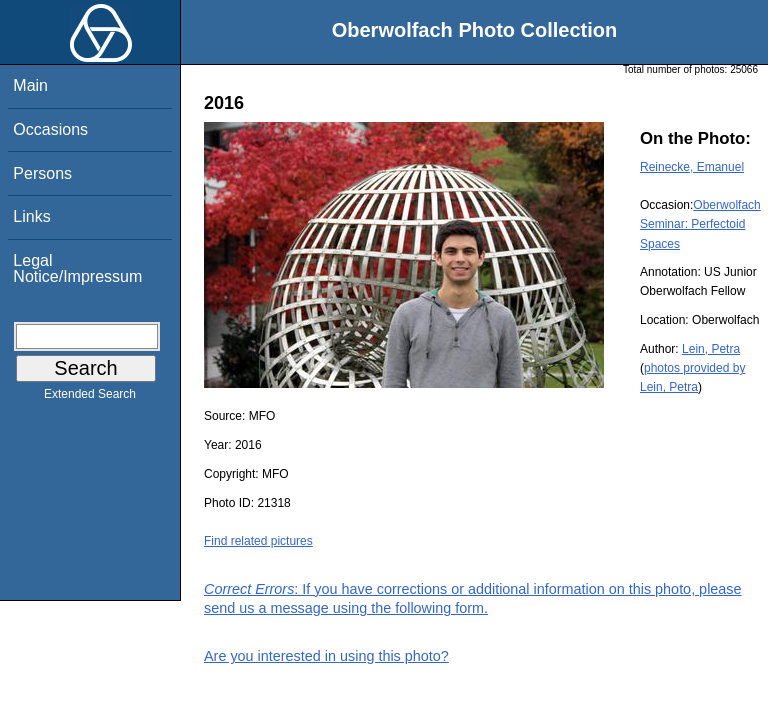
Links (31, 216)
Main (30, 85)
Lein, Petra (711, 349)
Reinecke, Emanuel (692, 167)
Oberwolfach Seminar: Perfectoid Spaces (700, 224)
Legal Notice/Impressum (77, 268)
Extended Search (90, 398)
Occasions (50, 129)
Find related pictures (258, 541)
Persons (42, 173)
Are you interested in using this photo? (326, 656)
